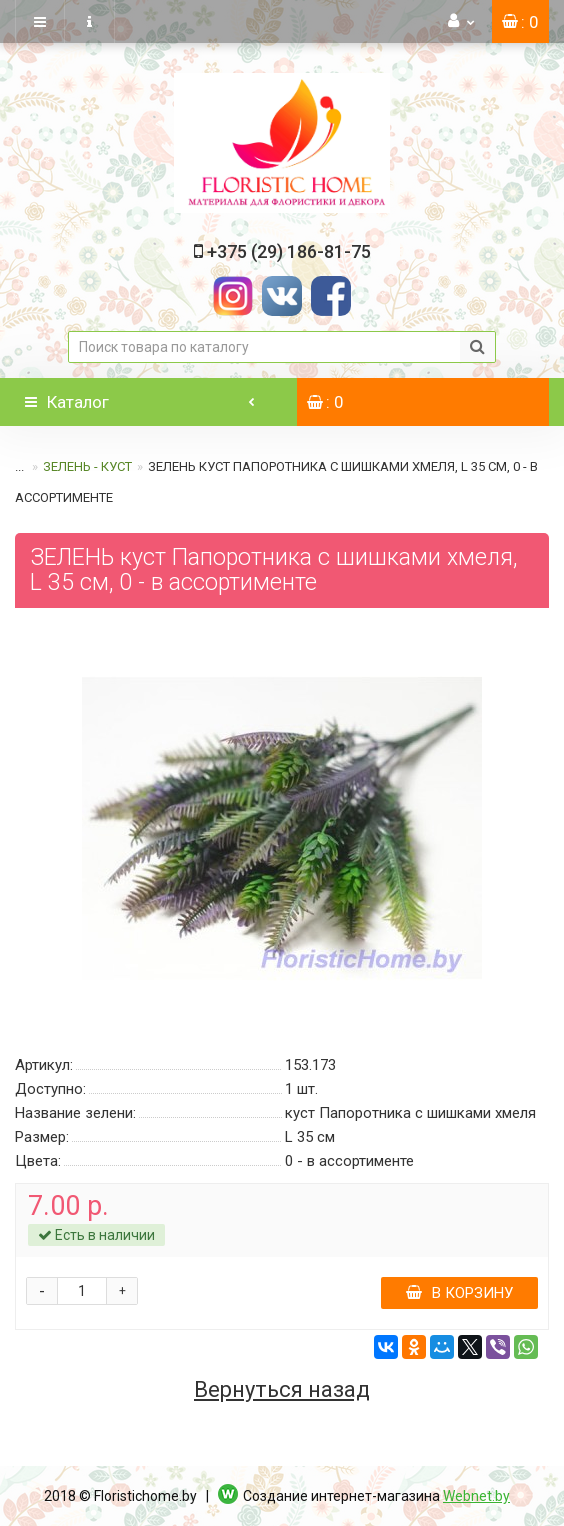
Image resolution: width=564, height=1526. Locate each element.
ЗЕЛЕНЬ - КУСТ (87, 466)
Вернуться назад (282, 1390)
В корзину (459, 1293)
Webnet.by (476, 1496)
